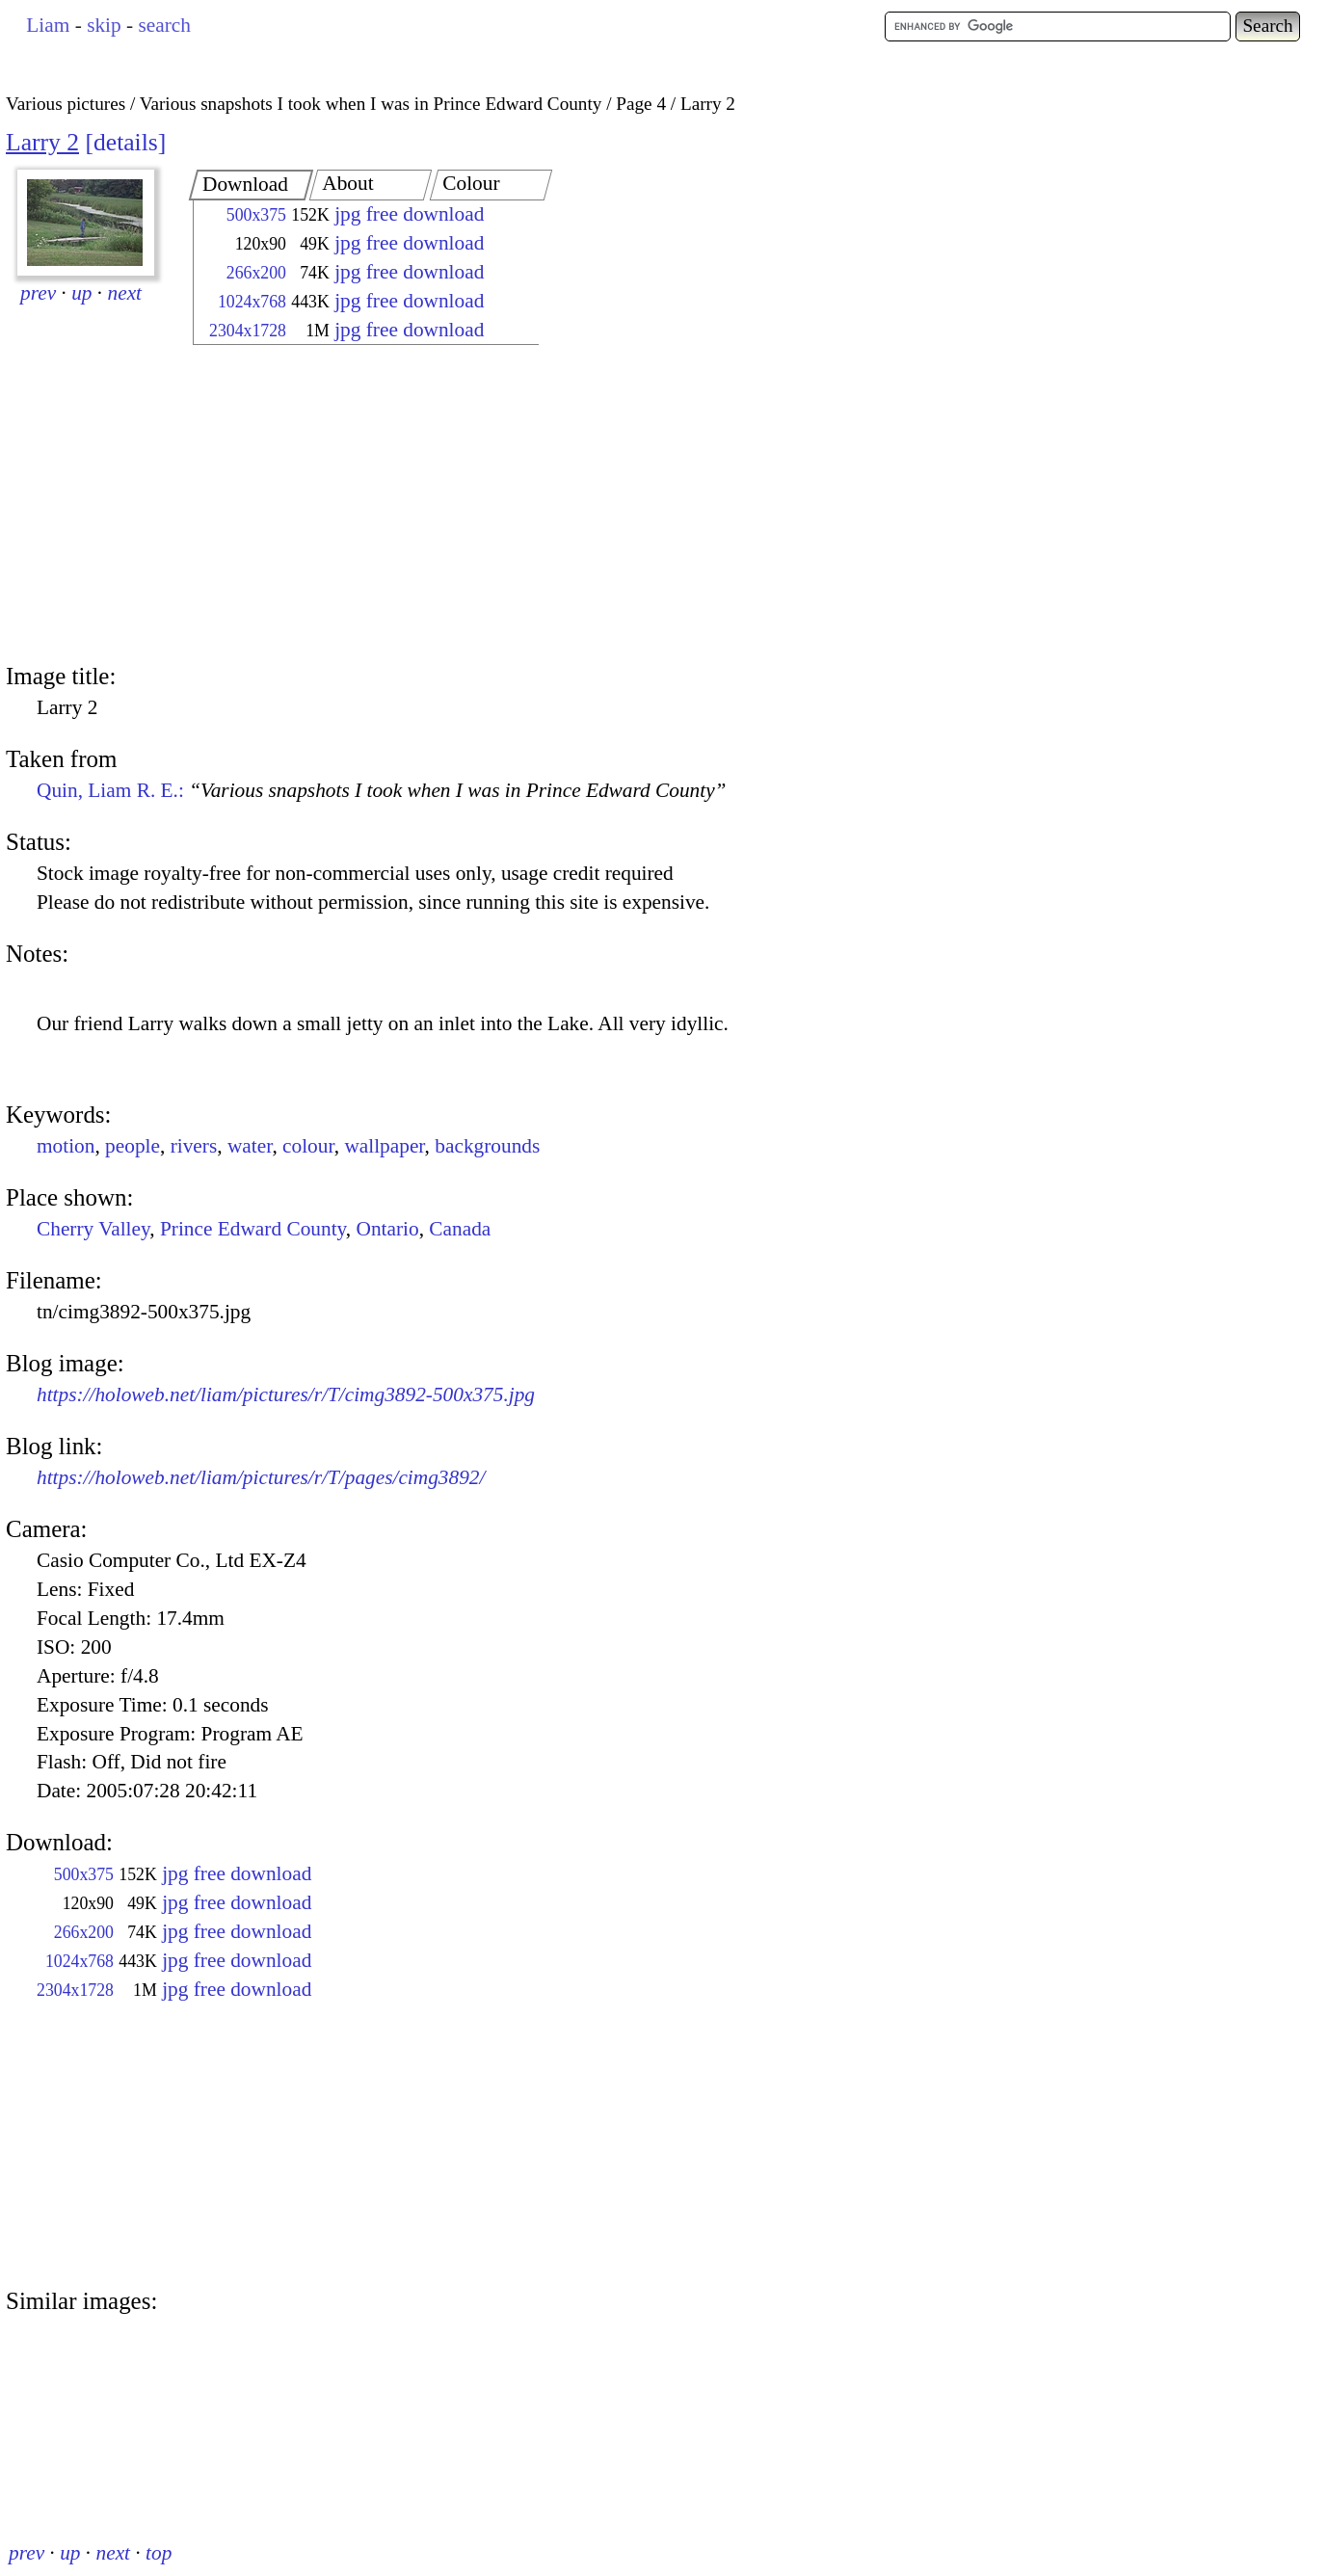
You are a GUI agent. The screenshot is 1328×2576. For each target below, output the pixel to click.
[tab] (251, 185)
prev (38, 293)
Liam (47, 25)
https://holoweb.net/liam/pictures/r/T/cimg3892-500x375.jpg (286, 1394)
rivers (194, 1145)
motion (65, 1145)
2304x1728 (247, 330)
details (125, 142)
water (250, 1145)
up (81, 293)
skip (104, 25)
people (132, 1145)
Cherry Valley (93, 1228)
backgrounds (487, 1145)
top (159, 2552)
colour (308, 1145)
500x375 (256, 215)
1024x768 (252, 301)
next (125, 293)
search (164, 25)
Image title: (61, 676)
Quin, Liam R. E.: (381, 790)
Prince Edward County (253, 1228)
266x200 (256, 272)
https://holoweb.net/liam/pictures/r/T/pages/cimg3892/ (261, 1477)
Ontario (388, 1228)
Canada (460, 1228)
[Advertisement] (349, 506)
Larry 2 (42, 142)
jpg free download (409, 214)
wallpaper (384, 1145)
